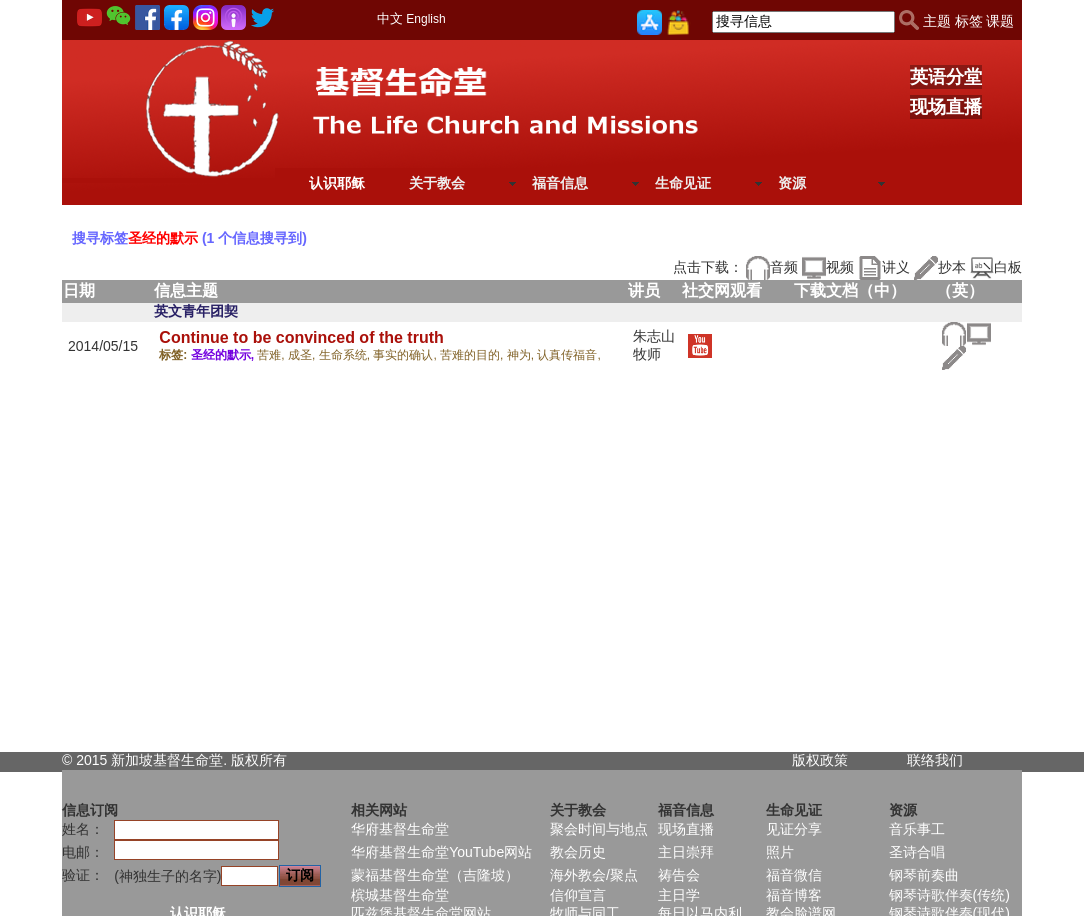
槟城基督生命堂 (400, 895)
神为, (522, 355)
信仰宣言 (578, 895)
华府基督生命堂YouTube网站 (441, 852)
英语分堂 (946, 77)
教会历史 (578, 852)
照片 (780, 852)
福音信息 (560, 183)
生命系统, (346, 355)
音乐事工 (917, 829)
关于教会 (437, 183)
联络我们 (935, 760)
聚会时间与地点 (599, 829)
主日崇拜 (686, 852)
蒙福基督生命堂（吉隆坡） (435, 875)
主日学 (679, 895)
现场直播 (946, 107)
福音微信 (794, 875)
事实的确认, (406, 355)
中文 (390, 18)
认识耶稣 (337, 183)
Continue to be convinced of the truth (301, 337)
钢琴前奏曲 (924, 875)
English (425, 19)
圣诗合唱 (917, 852)
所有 (273, 760)
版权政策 (820, 760)
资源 (792, 183)
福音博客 (794, 895)
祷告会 (679, 875)
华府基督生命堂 (400, 829)
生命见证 (683, 183)
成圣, (303, 355)
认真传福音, (568, 355)
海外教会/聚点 (594, 875)
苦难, (272, 355)
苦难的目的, (473, 355)
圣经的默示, (224, 355)
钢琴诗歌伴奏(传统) (949, 895)
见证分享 (794, 829)
